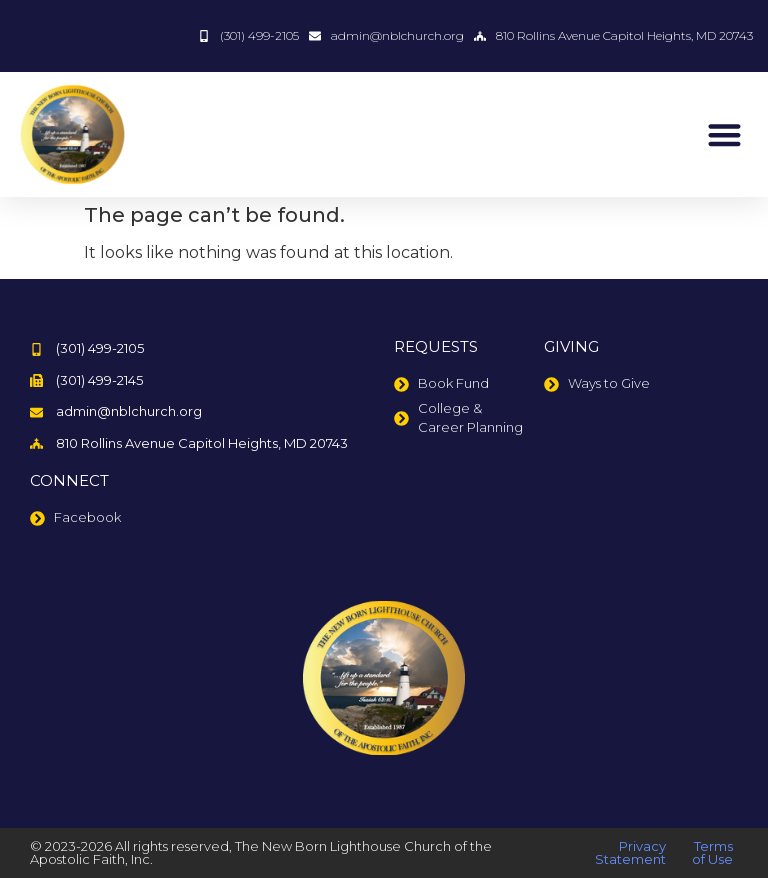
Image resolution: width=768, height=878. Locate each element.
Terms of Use (712, 852)
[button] (724, 134)
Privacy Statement (630, 852)
